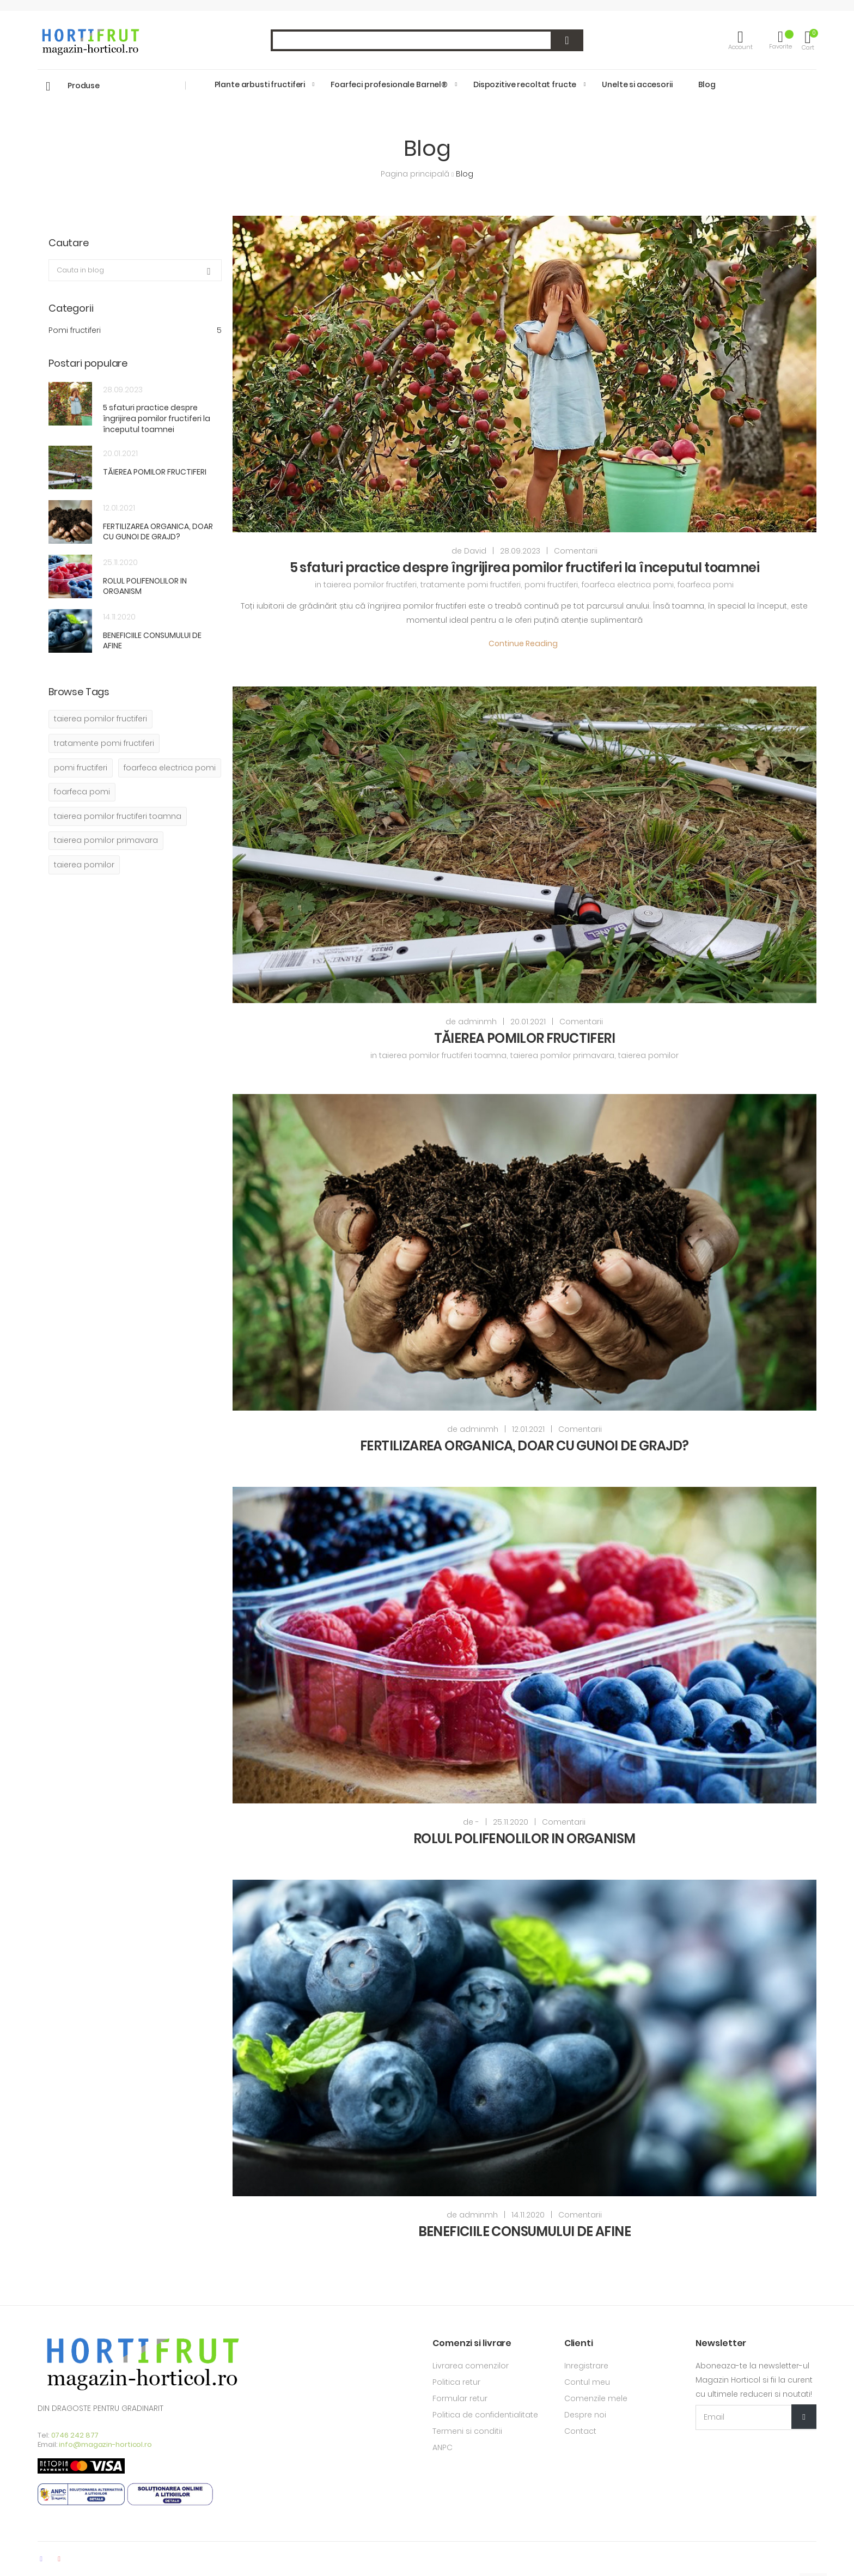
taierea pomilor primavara (562, 1055)
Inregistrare (586, 2365)
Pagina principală (416, 173)
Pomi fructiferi (135, 330)
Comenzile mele (595, 2398)
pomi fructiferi (551, 584)
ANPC (442, 2447)
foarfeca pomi (706, 584)
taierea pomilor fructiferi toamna (443, 1055)
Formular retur (459, 2398)
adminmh (477, 1021)
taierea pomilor (648, 1055)
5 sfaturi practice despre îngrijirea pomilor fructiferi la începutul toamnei (524, 567)
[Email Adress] (756, 2417)
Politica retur (456, 2382)
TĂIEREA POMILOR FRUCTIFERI (524, 1038)
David (475, 550)
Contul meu (587, 2382)
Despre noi (585, 2414)
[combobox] (427, 40)
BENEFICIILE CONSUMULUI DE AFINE (524, 2231)
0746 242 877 (75, 2435)
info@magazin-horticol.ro (105, 2444)
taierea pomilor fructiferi (370, 584)
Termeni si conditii (467, 2431)
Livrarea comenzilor (470, 2365)
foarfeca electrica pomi (628, 584)
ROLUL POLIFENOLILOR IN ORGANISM (524, 1839)
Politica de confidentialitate (485, 2414)
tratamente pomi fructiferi (470, 584)
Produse (84, 85)
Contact (580, 2431)
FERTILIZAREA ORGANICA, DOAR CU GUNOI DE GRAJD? (524, 1446)
